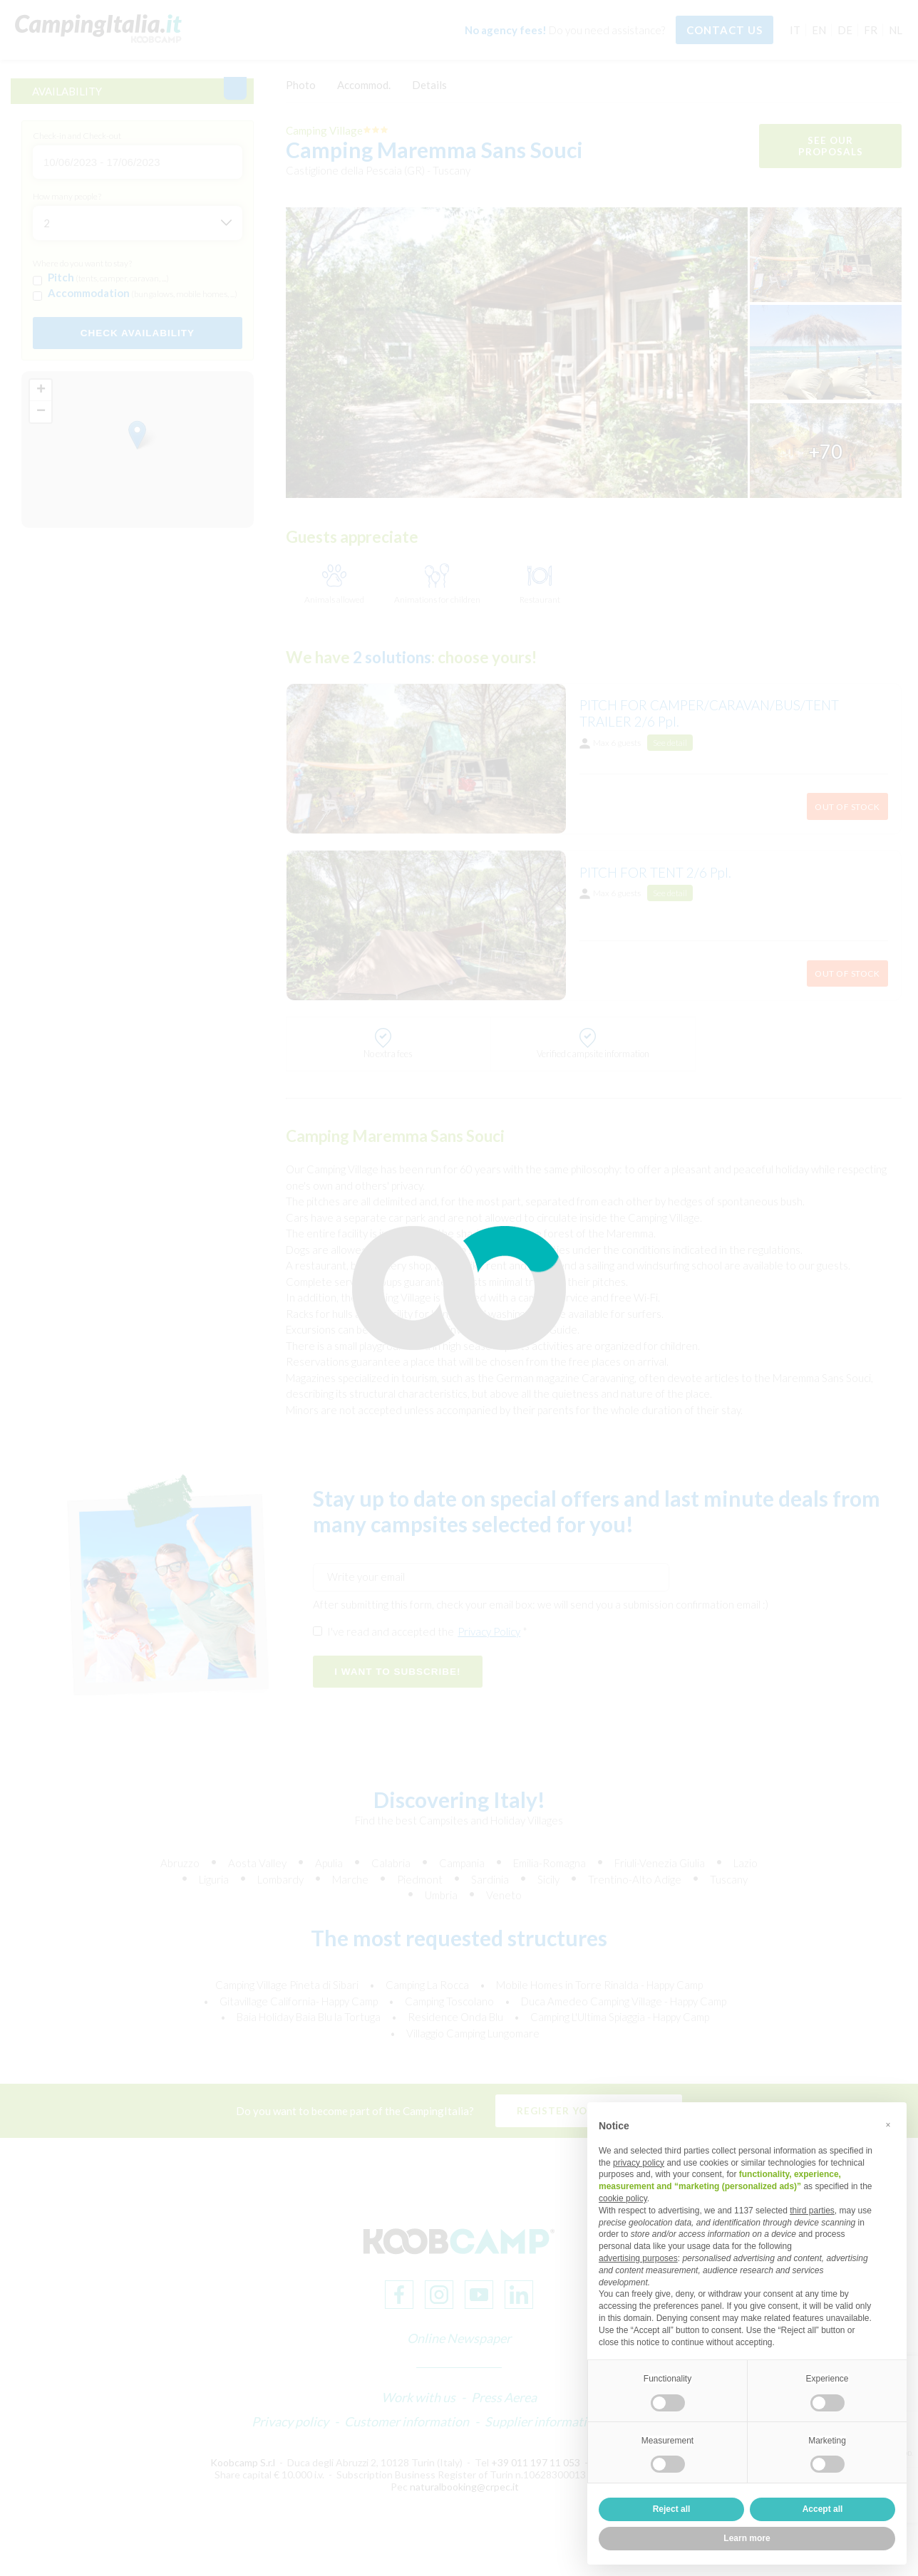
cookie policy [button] (623, 2198)
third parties (812, 2211)
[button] (888, 2125)
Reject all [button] (672, 2509)
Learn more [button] (746, 2538)
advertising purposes (638, 2258)
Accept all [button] (823, 2509)
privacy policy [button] (638, 2163)
